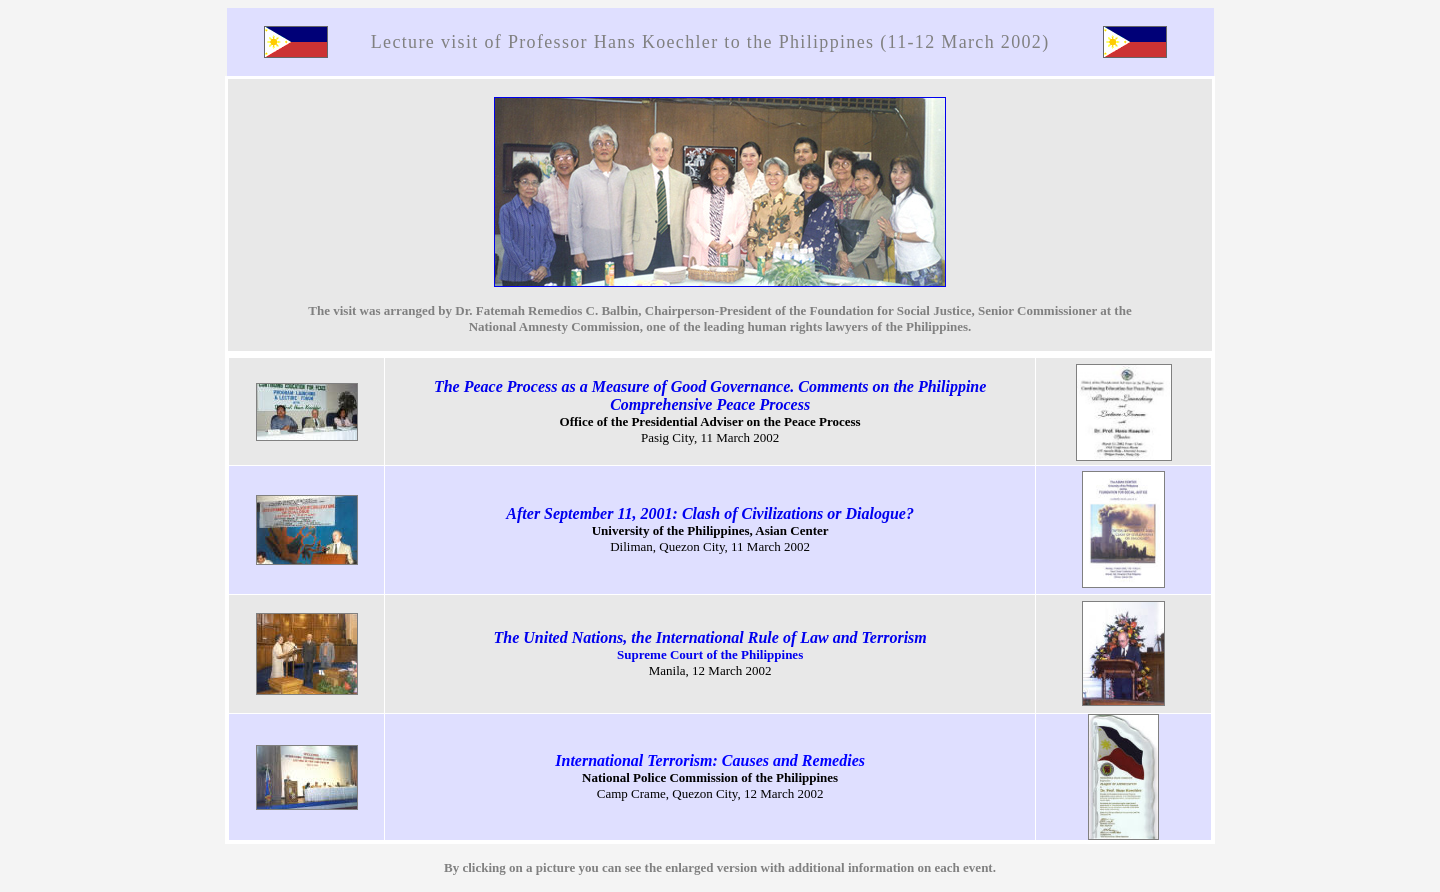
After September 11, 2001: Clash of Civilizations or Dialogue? (710, 513)
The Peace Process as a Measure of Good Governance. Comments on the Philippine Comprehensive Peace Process (710, 395)
